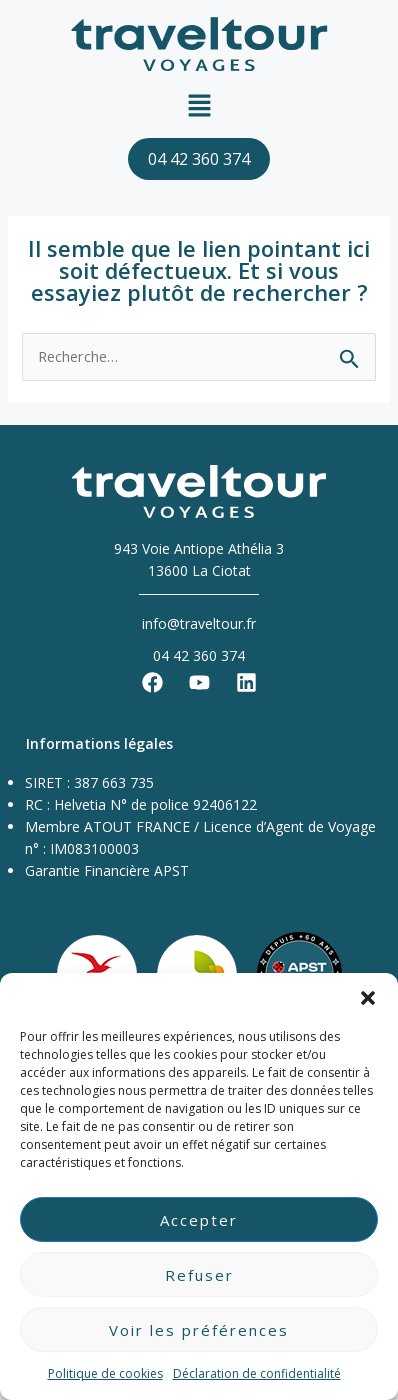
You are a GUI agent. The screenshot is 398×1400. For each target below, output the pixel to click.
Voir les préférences (199, 1330)
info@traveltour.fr (199, 623)
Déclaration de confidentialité (257, 1373)
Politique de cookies (105, 1373)
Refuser (199, 1275)
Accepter (199, 1220)
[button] (368, 998)
